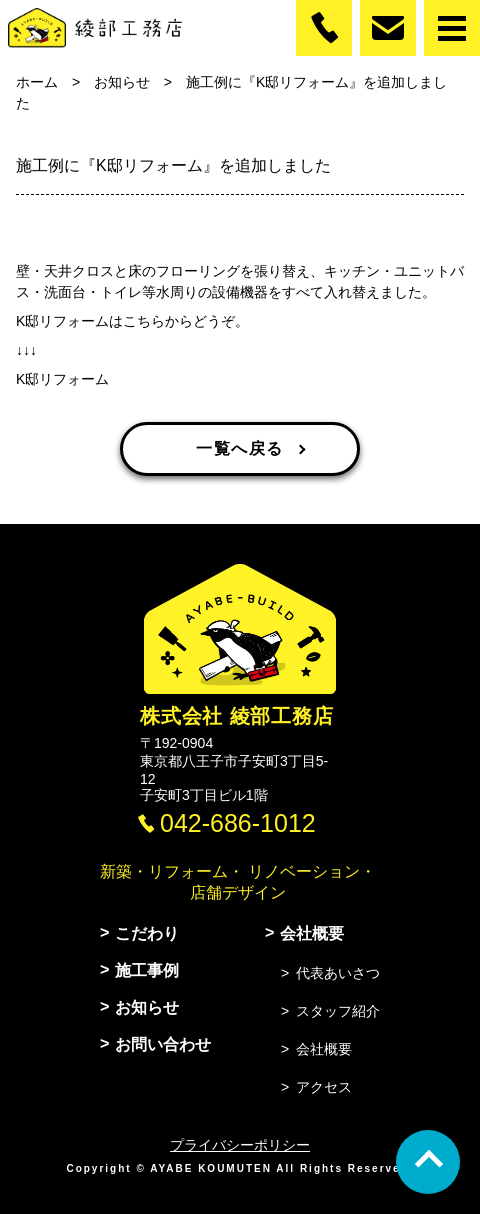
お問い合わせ (163, 1044)
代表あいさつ (338, 973)
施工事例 (147, 970)
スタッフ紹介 (338, 1011)
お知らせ (147, 1007)
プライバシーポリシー (240, 1145)
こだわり (147, 933)
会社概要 (312, 933)
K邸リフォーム (62, 379)
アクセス (324, 1087)
